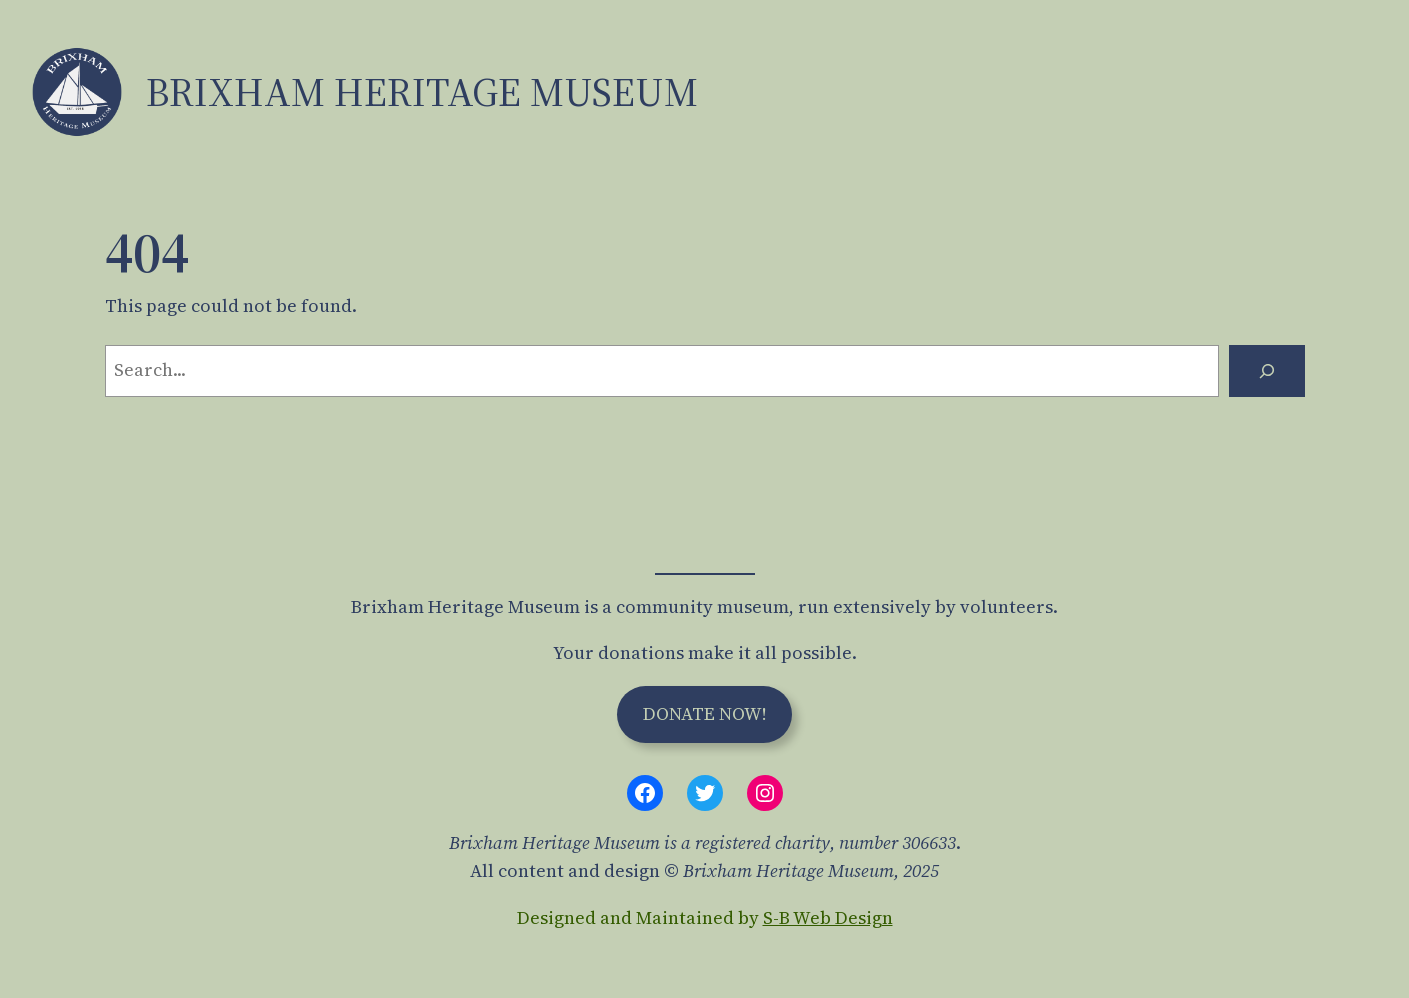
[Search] (1267, 371)
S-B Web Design (828, 917)
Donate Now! (705, 713)
